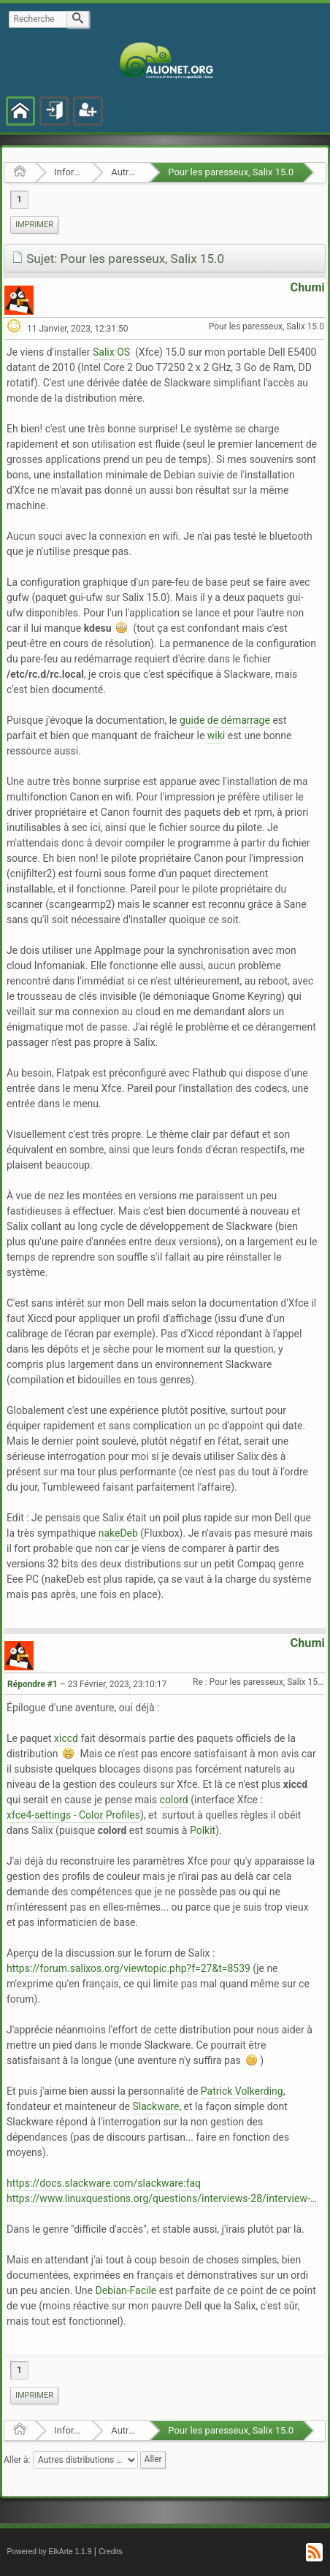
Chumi (308, 287)
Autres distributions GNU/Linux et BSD (125, 172)
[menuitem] (34, 225)
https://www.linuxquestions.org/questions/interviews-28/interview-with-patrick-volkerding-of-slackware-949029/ (162, 2198)
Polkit (202, 1830)
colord (174, 1799)
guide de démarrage (225, 720)
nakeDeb (118, 1533)
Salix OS (111, 352)
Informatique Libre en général (68, 172)
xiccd (66, 1738)
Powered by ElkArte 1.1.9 (49, 2552)
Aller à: (17, 2460)
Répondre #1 (32, 1684)
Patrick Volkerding (242, 2091)
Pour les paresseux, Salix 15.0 (230, 172)
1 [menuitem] (19, 199)
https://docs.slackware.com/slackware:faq (104, 2183)
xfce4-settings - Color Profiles (73, 1815)
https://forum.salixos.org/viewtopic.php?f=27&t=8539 (128, 1968)
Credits (111, 2552)
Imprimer (34, 224)
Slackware (155, 2106)
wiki (216, 735)
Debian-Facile (126, 2290)
